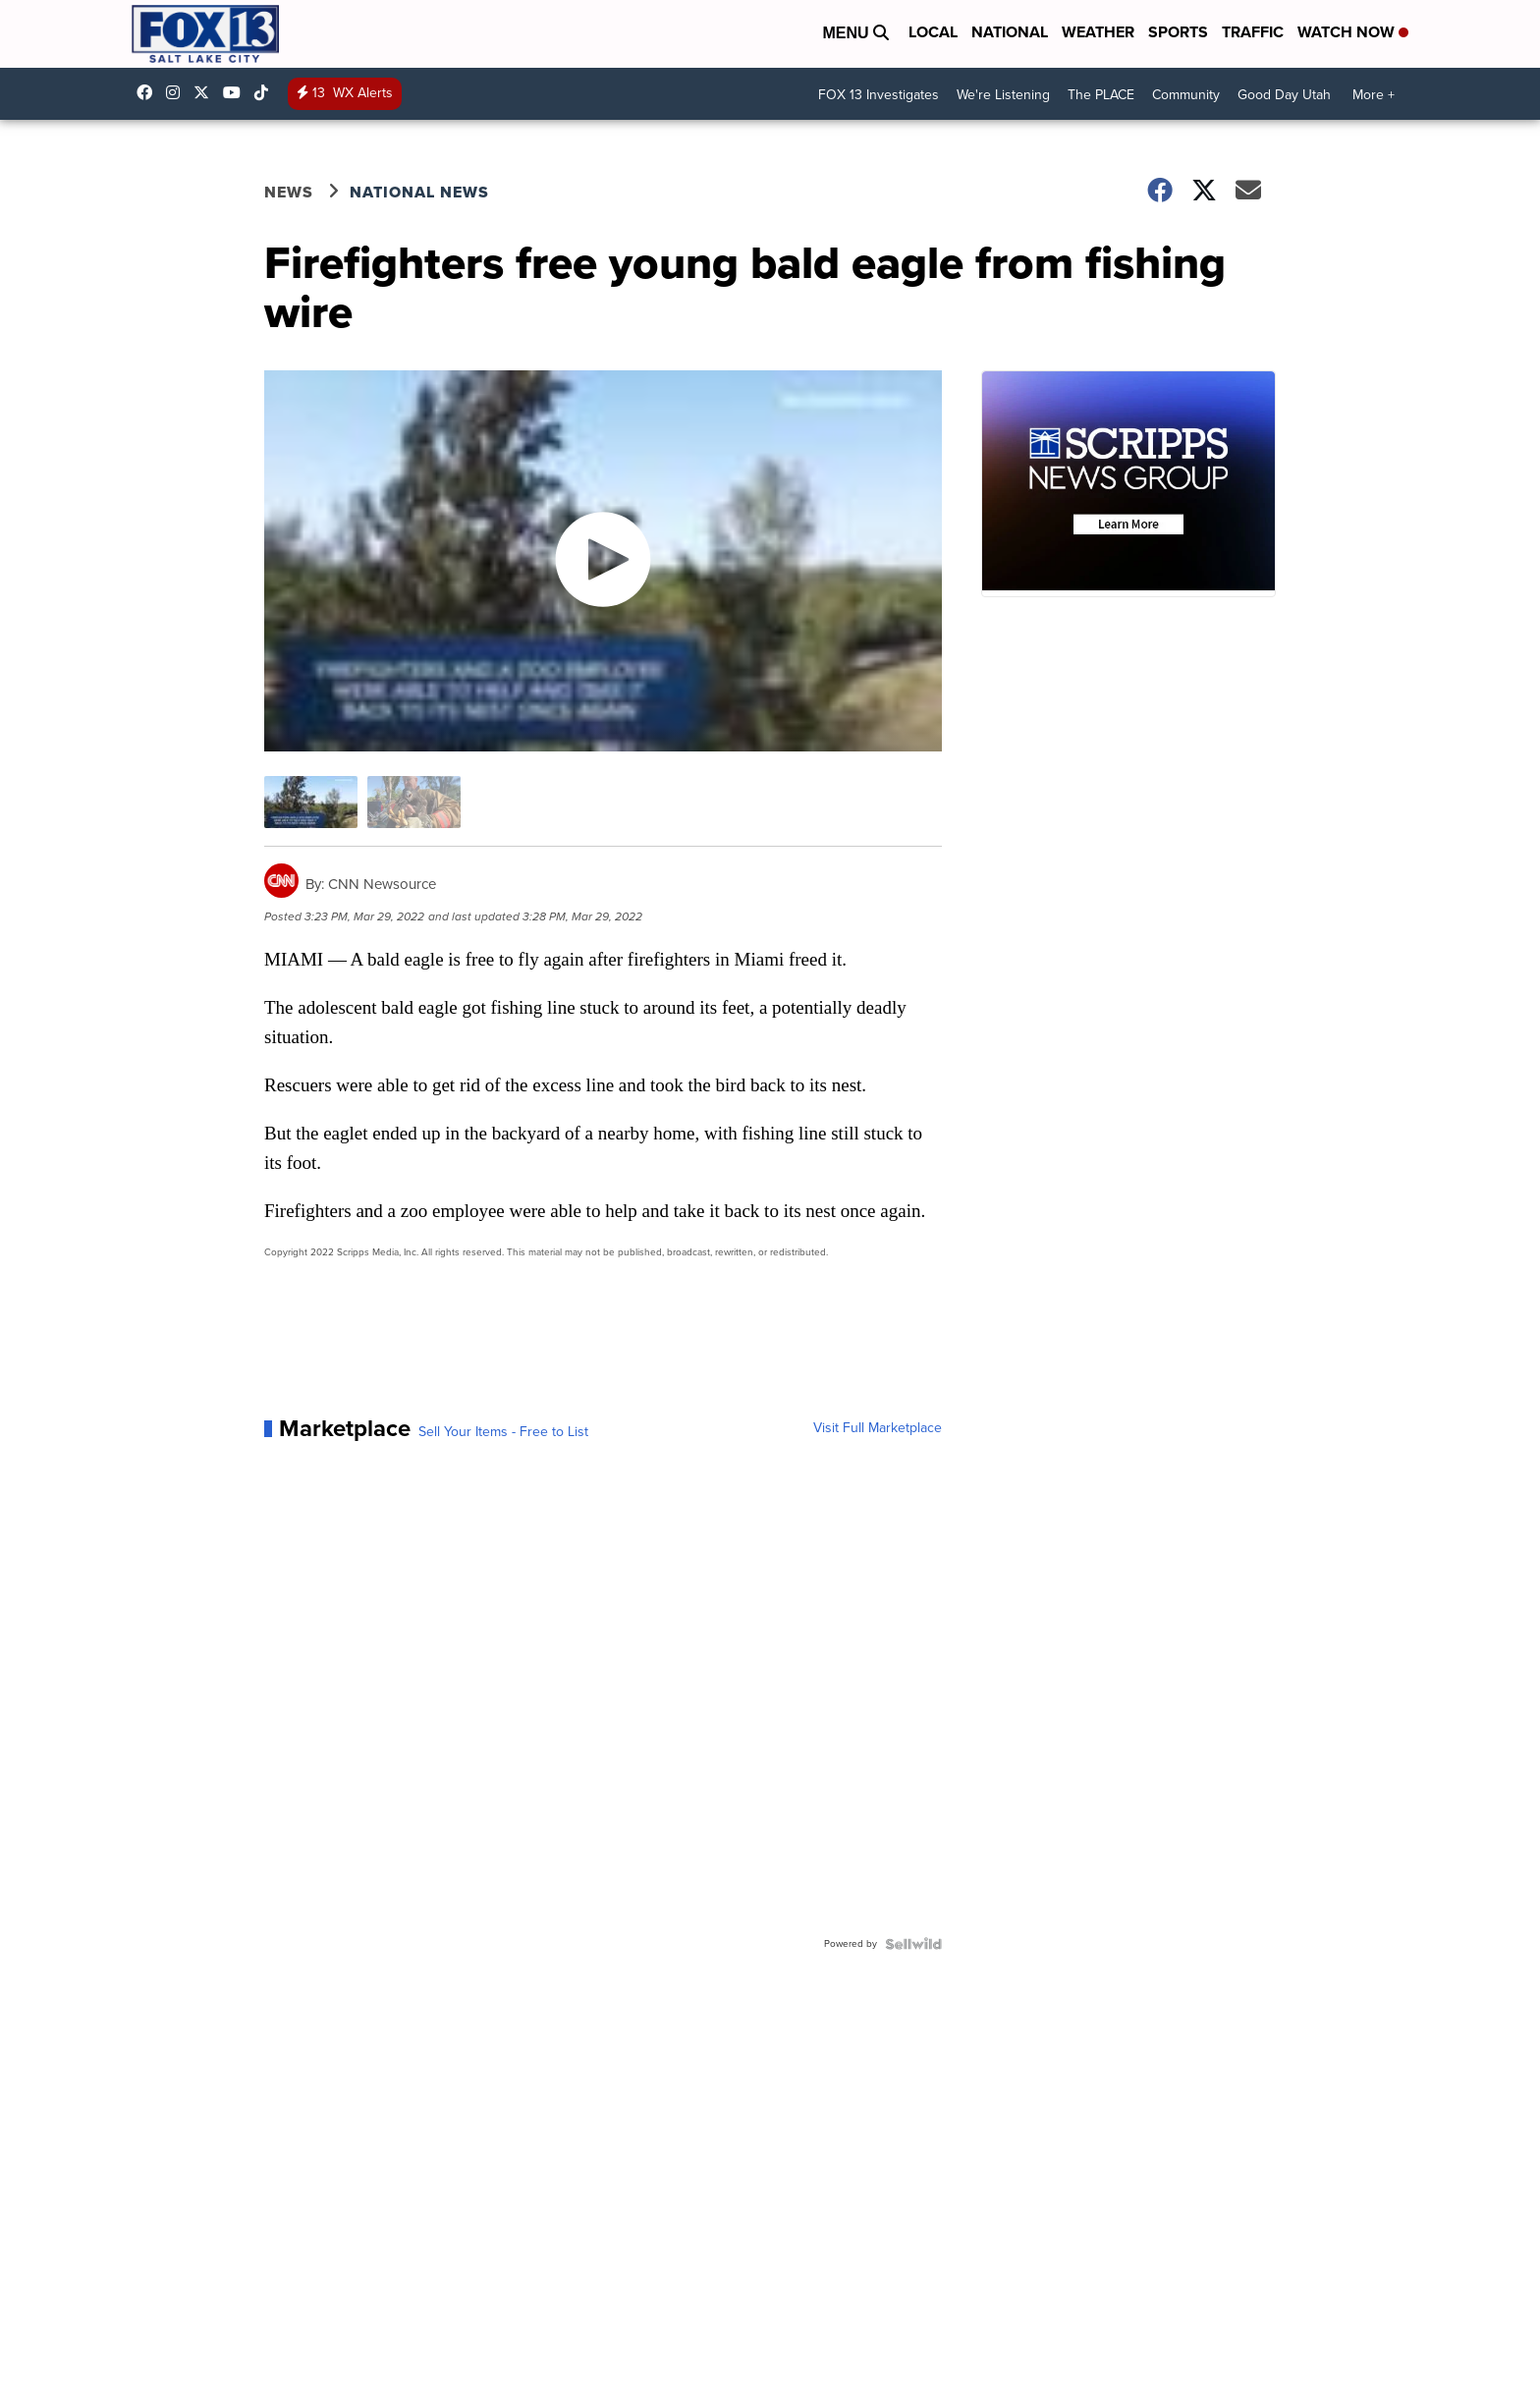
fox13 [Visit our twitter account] (206, 92)
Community (1186, 94)
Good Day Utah (1284, 94)
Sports (1178, 32)
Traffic (1253, 32)
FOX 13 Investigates (878, 94)
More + (1373, 94)
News (288, 192)
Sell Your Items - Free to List (503, 1432)
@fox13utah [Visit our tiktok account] (266, 92)
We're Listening (1003, 94)
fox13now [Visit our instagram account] (178, 92)
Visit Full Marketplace (877, 1428)
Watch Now (1352, 32)
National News (419, 192)
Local (933, 32)
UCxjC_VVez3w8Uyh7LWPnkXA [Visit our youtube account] (236, 92)
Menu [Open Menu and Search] (855, 33)
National (1009, 32)
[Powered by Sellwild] (913, 1944)
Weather (1098, 32)
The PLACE (1101, 94)
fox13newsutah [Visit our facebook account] (149, 92)
